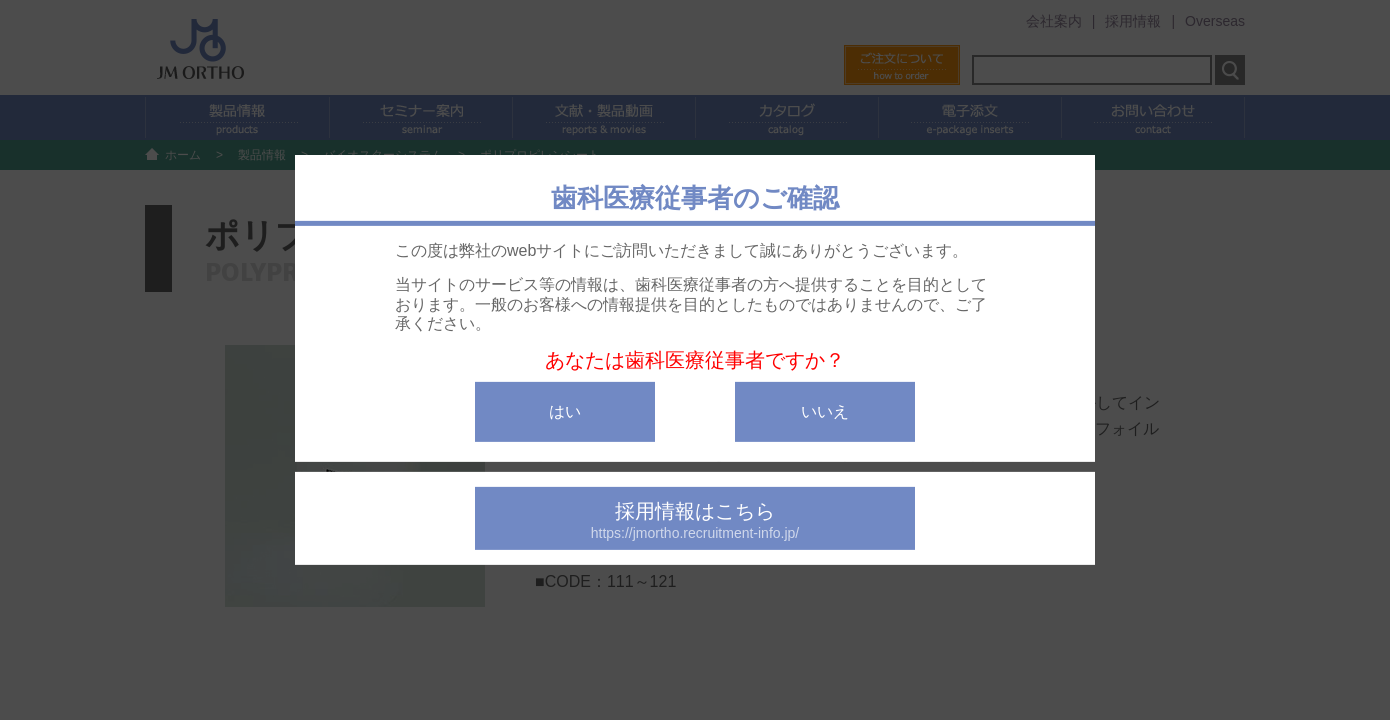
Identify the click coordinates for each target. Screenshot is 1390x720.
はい (565, 411)
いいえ (825, 411)
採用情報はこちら (695, 520)
